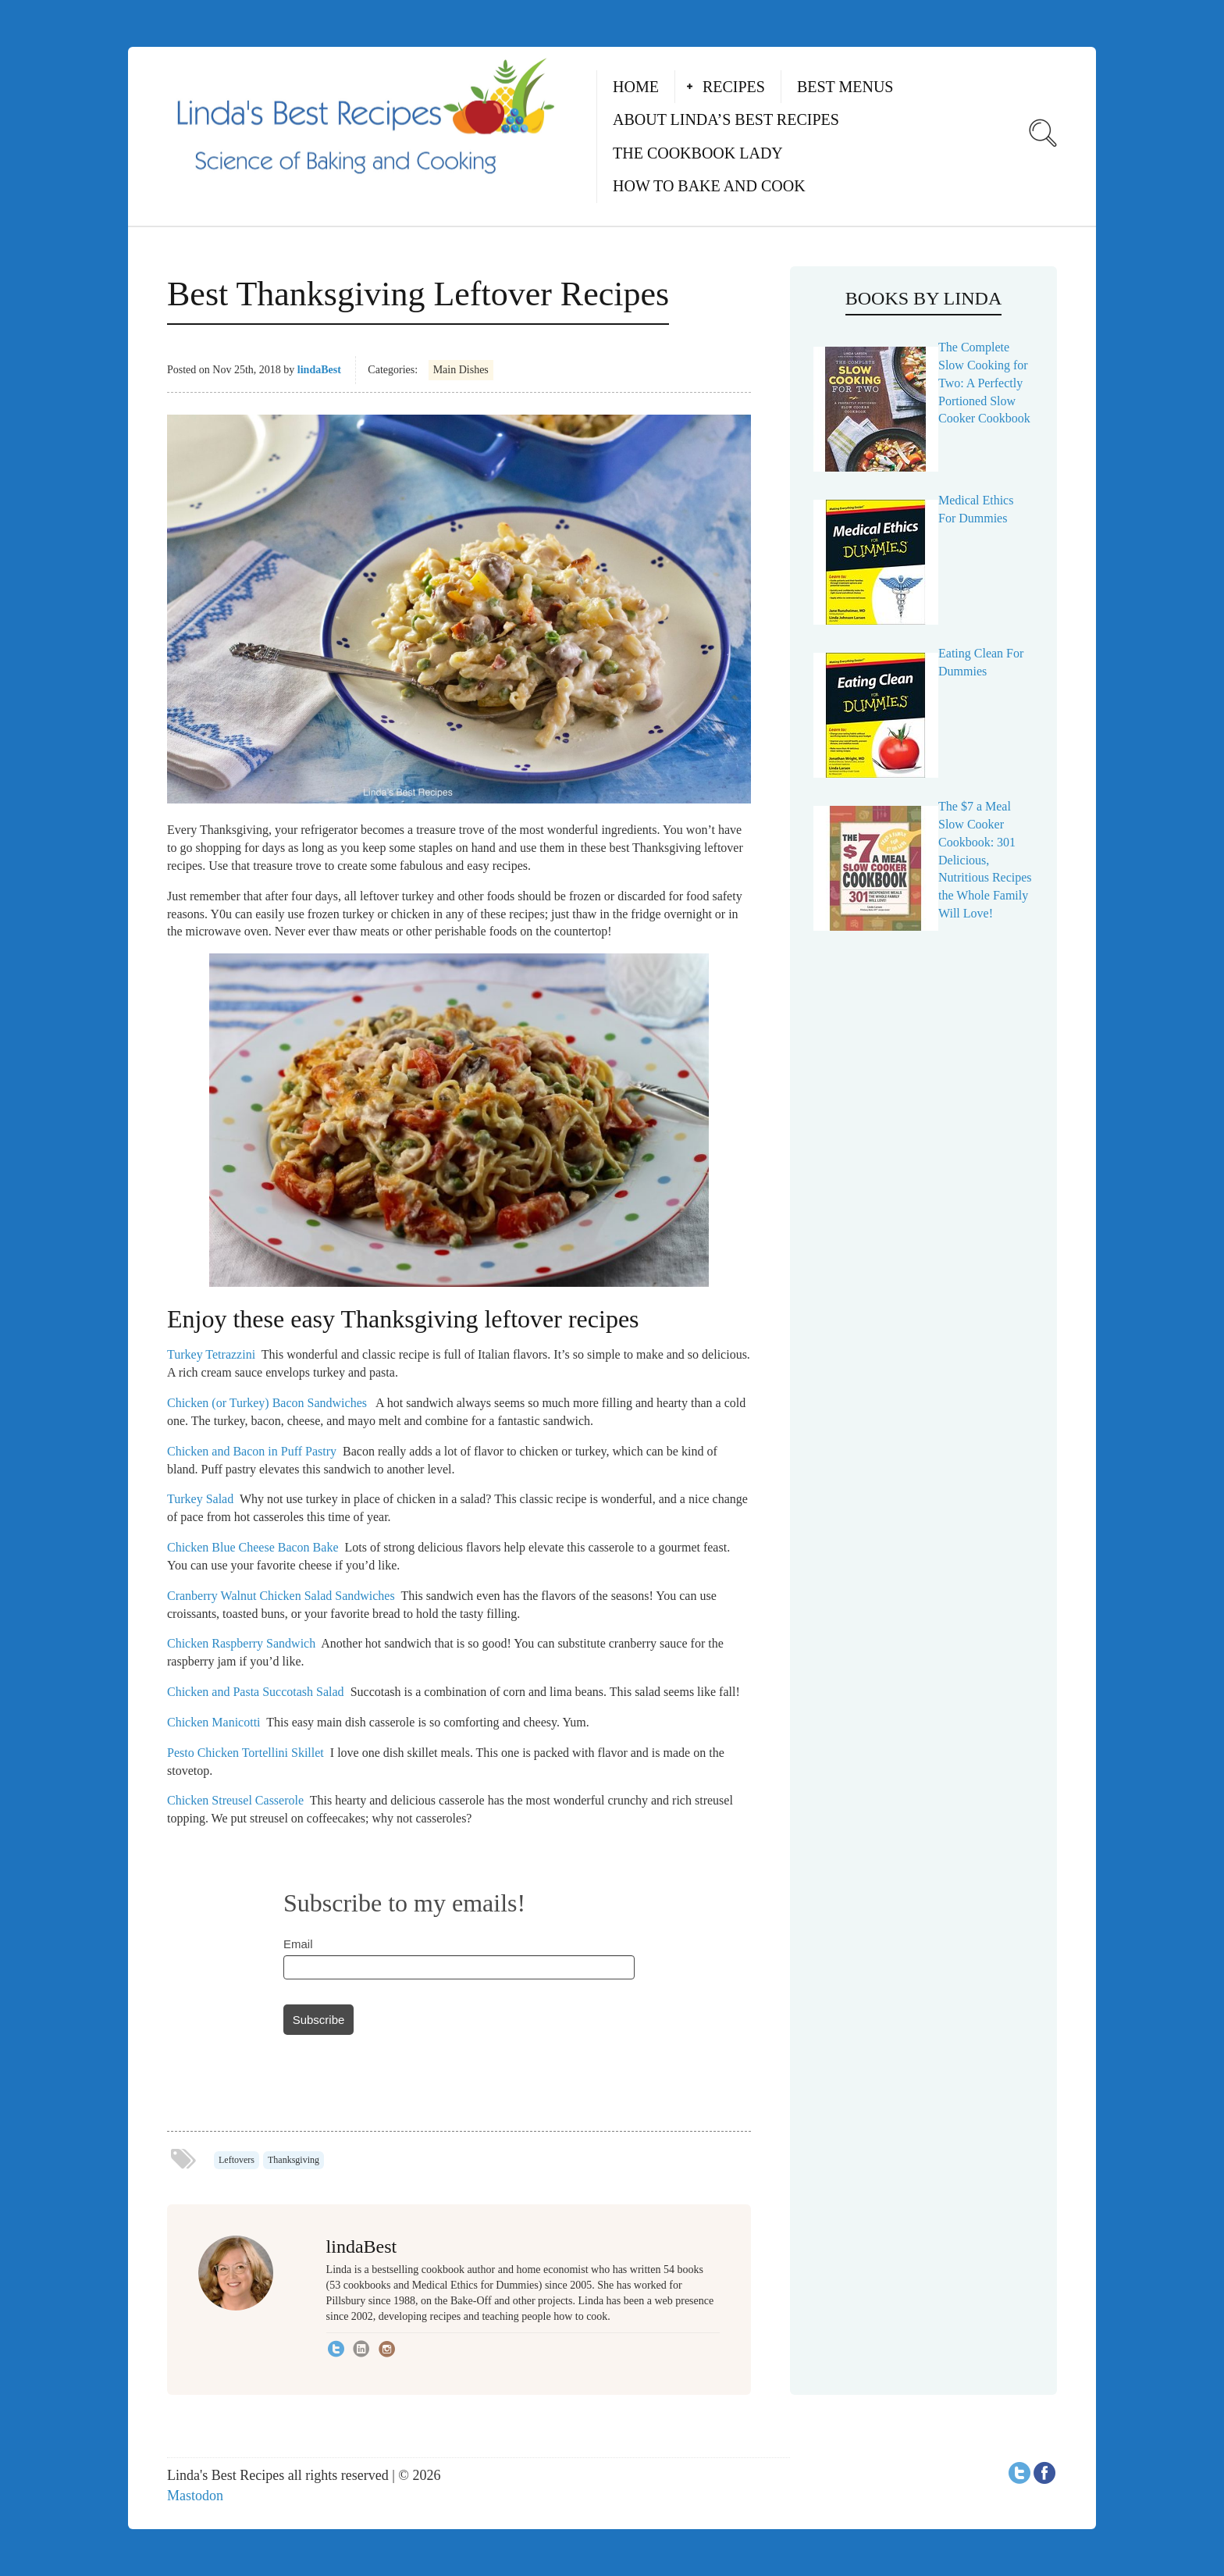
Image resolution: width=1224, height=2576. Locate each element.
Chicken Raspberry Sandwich (241, 1643)
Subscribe (319, 2019)
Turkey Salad (200, 1498)
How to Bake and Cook (709, 185)
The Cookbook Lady (698, 153)
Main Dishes (461, 370)
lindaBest (319, 370)
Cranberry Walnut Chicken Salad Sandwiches (281, 1595)
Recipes (734, 86)
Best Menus (845, 86)
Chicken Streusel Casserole (235, 1800)
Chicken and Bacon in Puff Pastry (251, 1451)
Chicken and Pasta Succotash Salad (255, 1691)
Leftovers (236, 2159)
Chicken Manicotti (214, 1722)
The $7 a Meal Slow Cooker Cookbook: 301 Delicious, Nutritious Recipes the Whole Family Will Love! (985, 860)
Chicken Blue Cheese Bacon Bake (253, 1547)
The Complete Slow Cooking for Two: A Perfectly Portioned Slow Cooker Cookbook (984, 382)
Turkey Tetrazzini (211, 1354)
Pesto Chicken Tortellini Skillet (245, 1752)
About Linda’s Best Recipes (726, 119)
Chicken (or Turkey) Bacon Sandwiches (267, 1402)
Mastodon (195, 2495)
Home (636, 86)
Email (298, 1944)
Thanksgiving (293, 2159)
